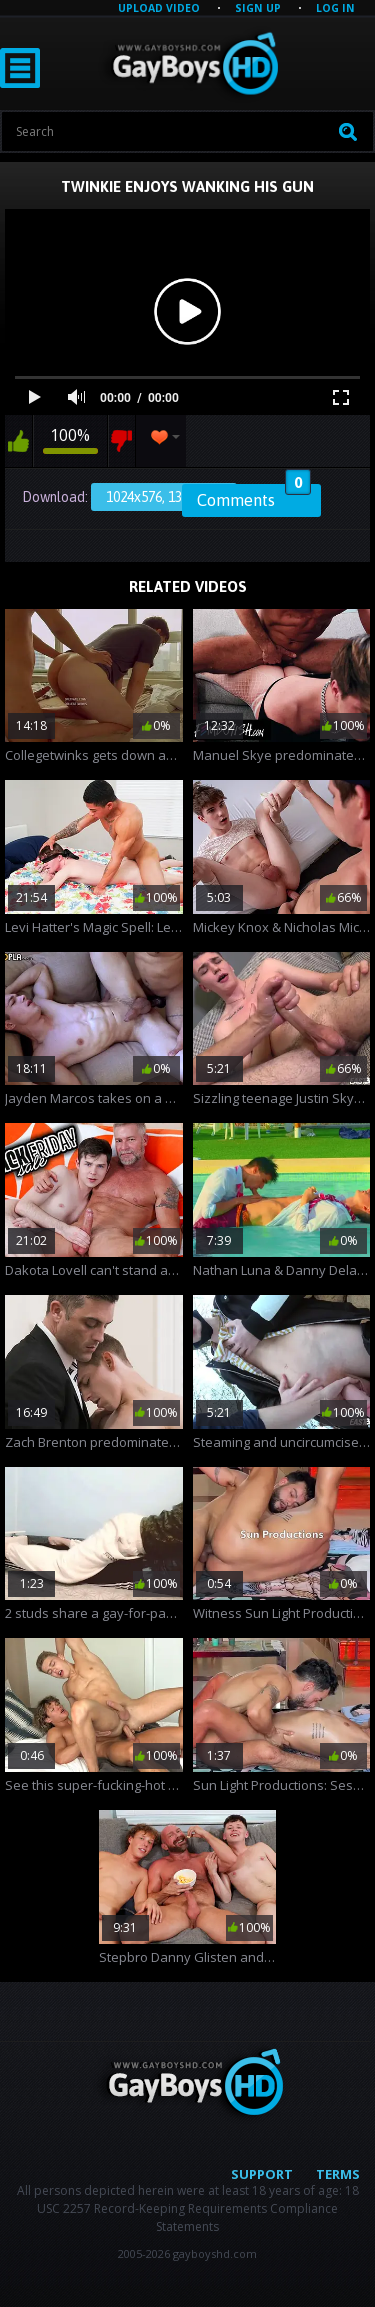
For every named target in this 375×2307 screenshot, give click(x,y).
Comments (254, 497)
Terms (338, 2174)
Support (262, 2174)
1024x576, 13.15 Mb (164, 497)
